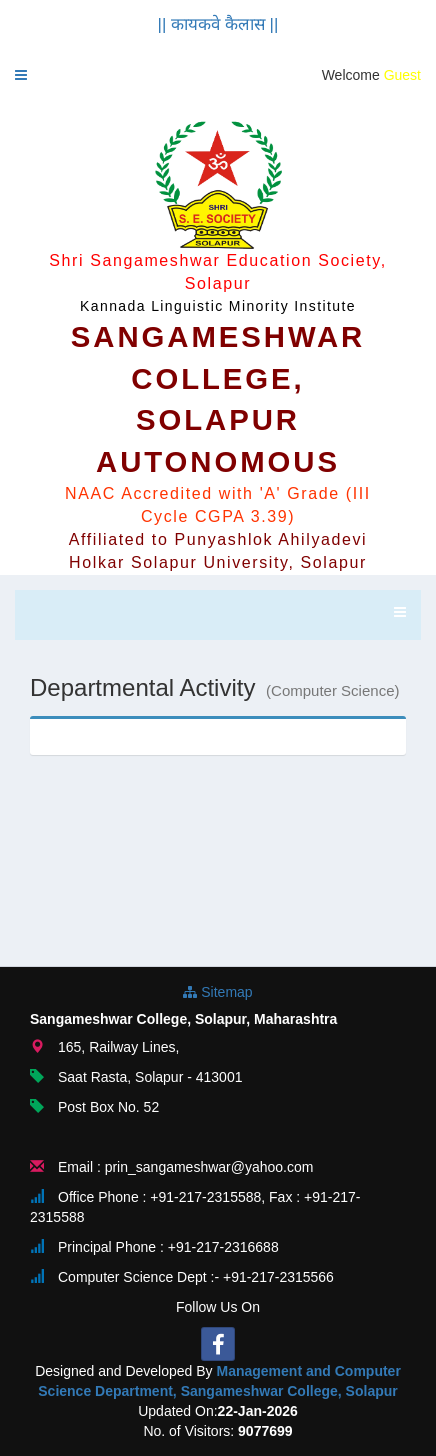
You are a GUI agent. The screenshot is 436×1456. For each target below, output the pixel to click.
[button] (21, 75)
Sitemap (217, 992)
